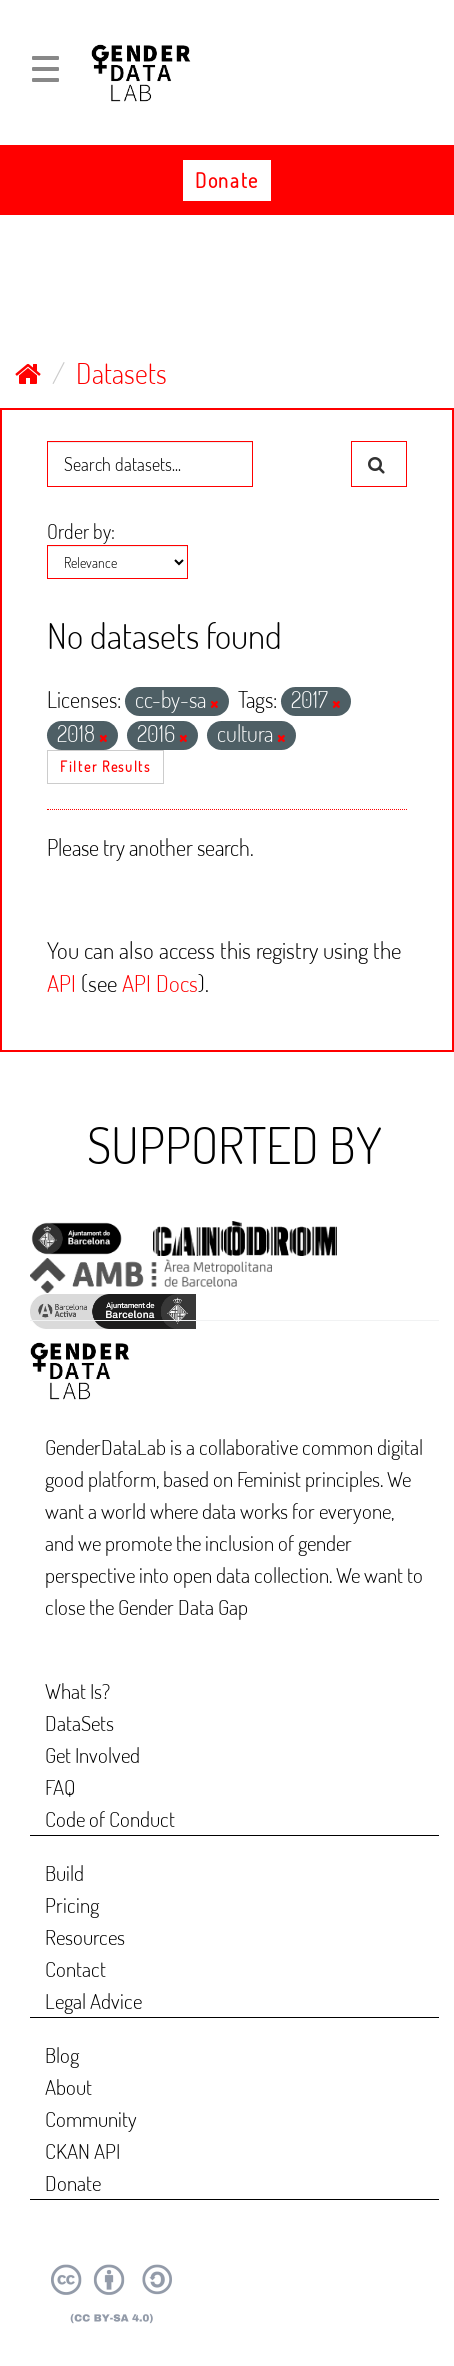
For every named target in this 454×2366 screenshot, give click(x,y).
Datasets (121, 373)
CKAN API (82, 2150)
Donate (227, 180)
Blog (62, 2054)
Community (91, 2118)
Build (64, 1872)
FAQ (60, 1786)
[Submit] (379, 464)
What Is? (77, 1690)
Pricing (72, 1904)
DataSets (79, 1722)
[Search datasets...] (150, 464)
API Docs (160, 982)
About (68, 2086)
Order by (79, 531)
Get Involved (92, 1754)
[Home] (28, 373)
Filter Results (105, 766)
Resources (85, 1936)
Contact (75, 1968)
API (61, 982)
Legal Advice (93, 2000)
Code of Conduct (110, 1818)
